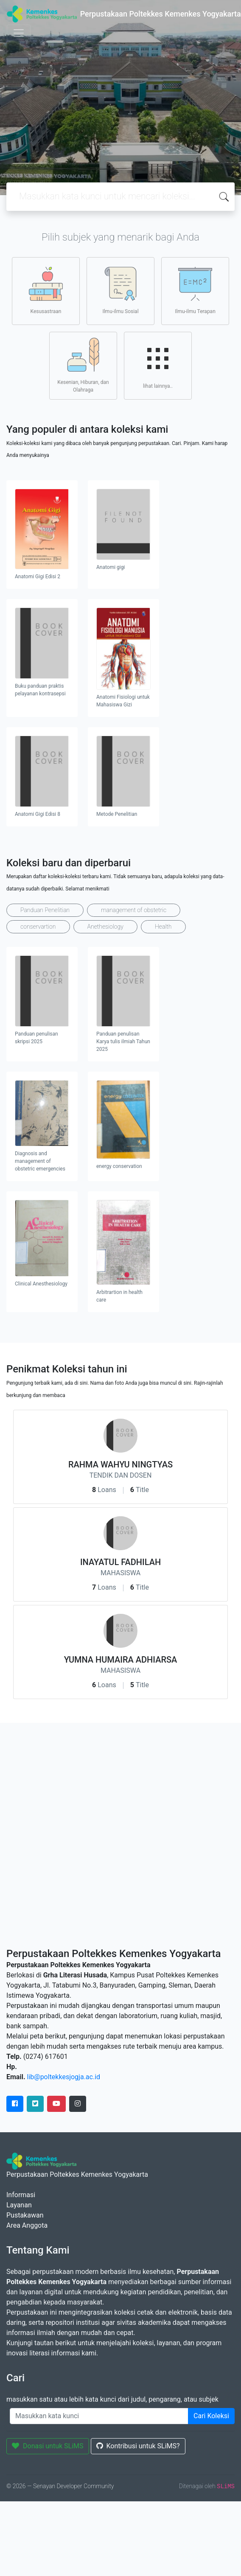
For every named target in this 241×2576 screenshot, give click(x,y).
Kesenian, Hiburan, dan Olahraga (83, 365)
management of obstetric (133, 910)
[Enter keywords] (99, 2416)
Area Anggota (27, 2225)
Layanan (19, 2205)
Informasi (20, 2195)
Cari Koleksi (211, 2416)
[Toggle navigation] (19, 33)
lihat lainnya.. (158, 365)
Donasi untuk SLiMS (48, 2446)
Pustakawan (24, 2215)
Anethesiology (105, 926)
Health (163, 926)
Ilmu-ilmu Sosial (120, 290)
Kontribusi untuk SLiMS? (138, 2446)
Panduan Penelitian (45, 910)
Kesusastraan (46, 290)
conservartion (38, 926)
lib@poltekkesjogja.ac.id (64, 2077)
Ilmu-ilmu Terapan (195, 290)
